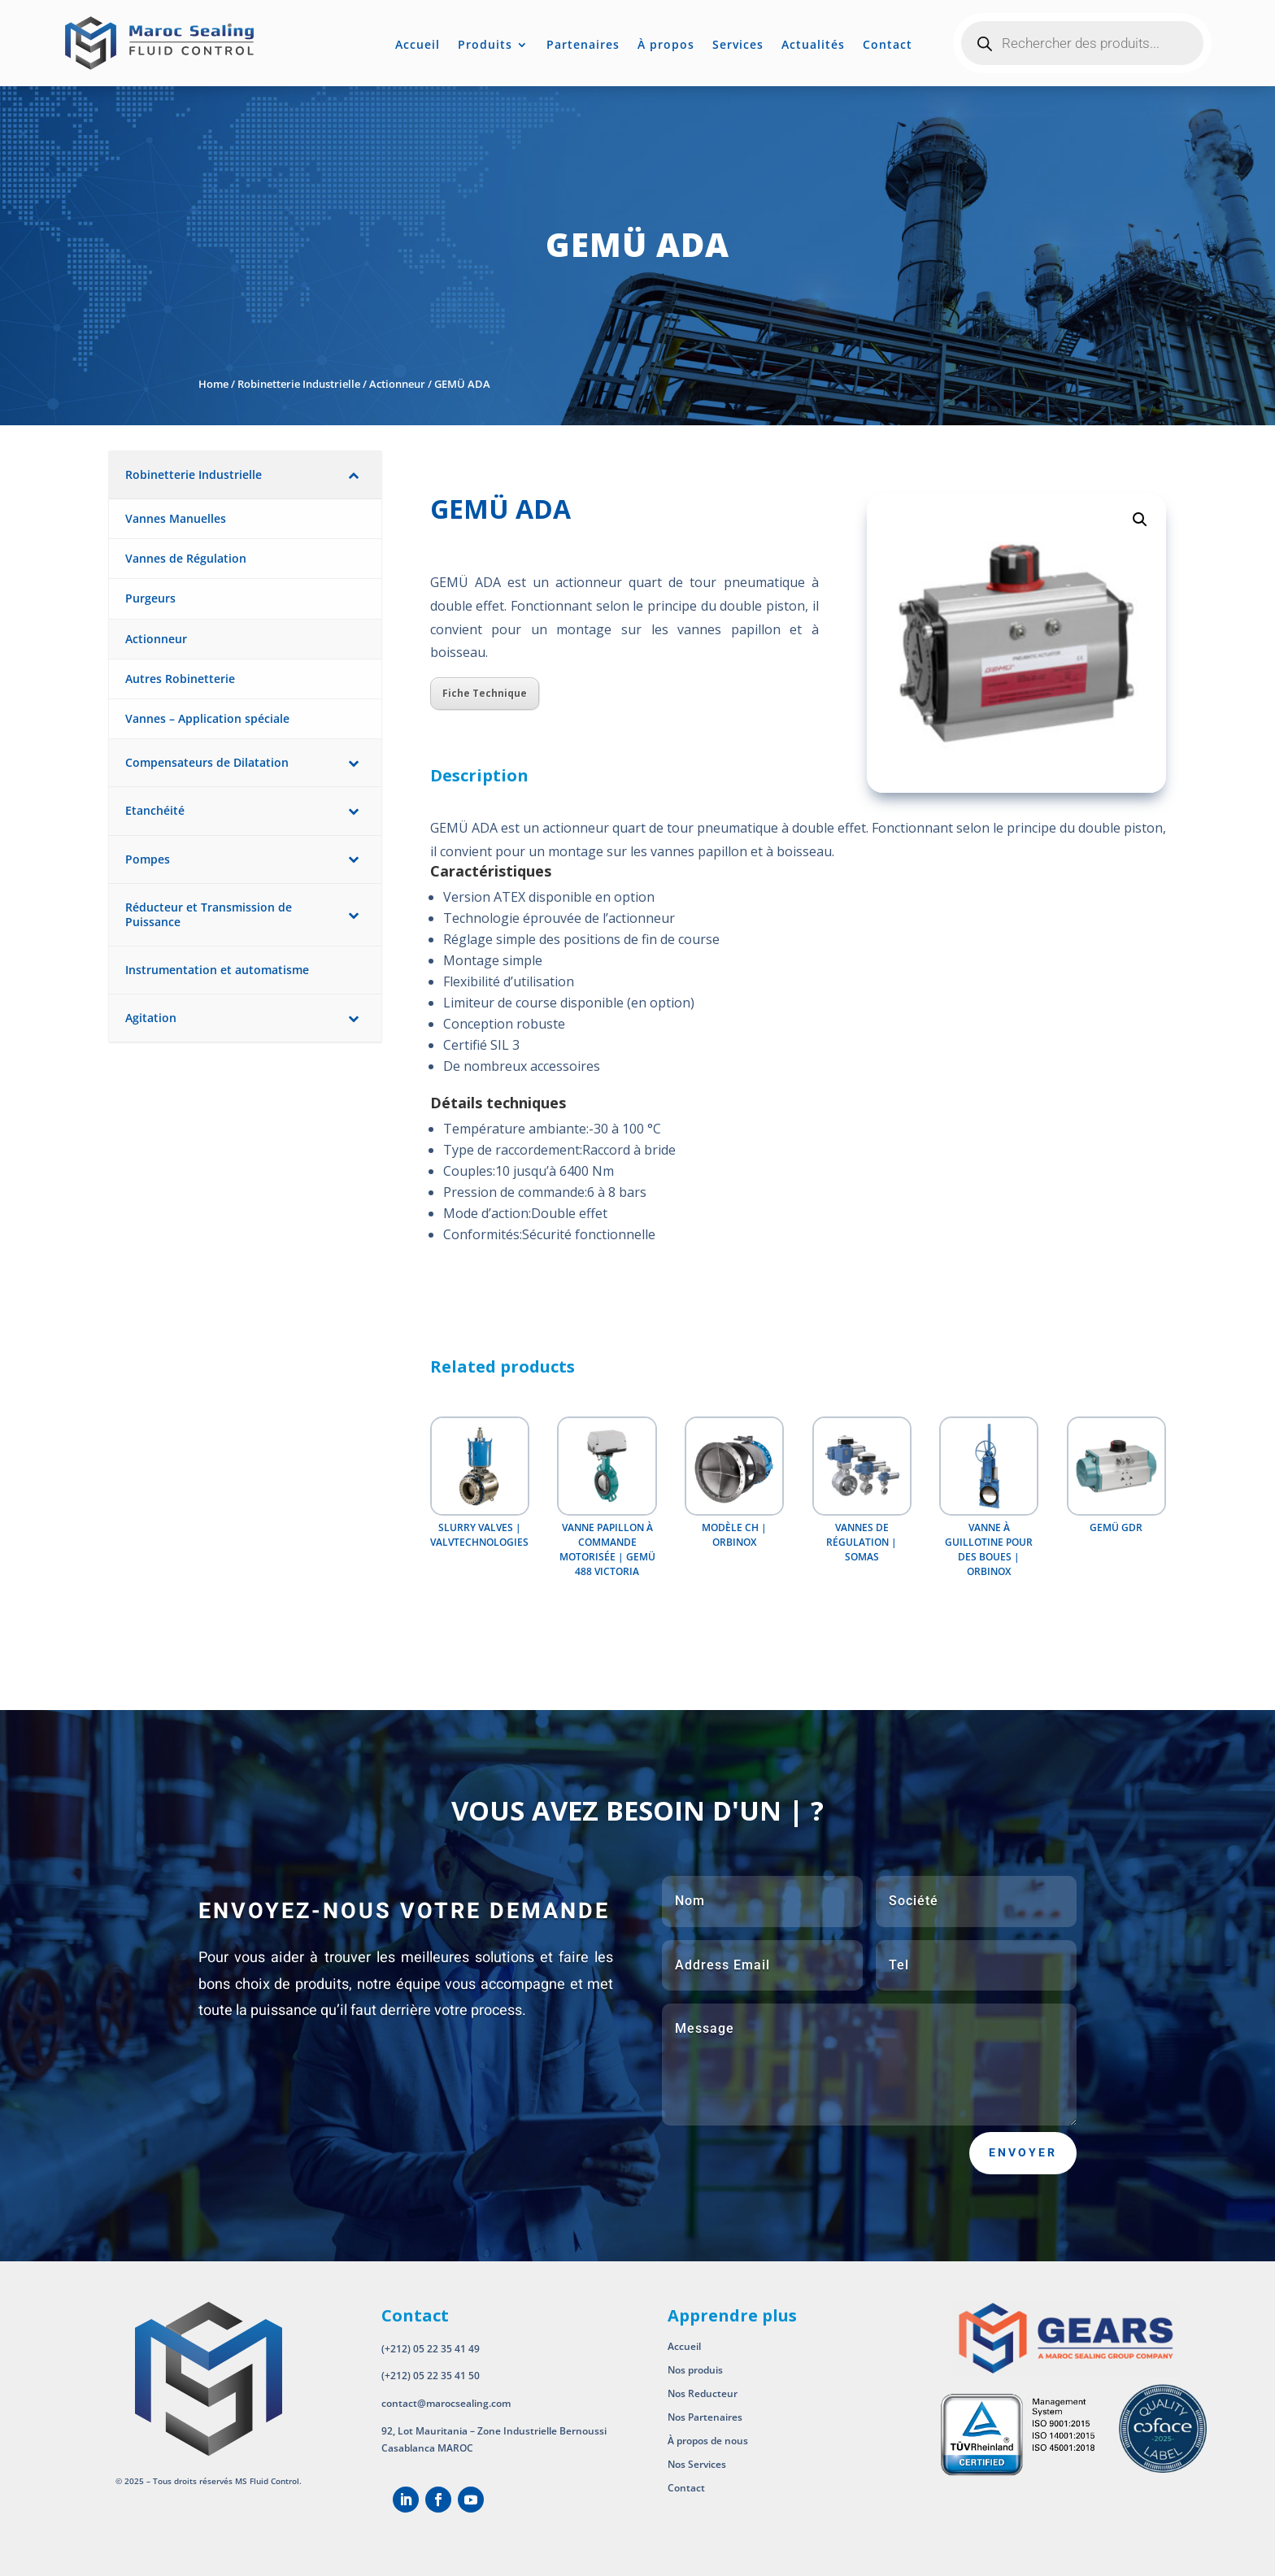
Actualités (813, 45)
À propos (666, 45)
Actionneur (397, 383)
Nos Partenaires (705, 2417)
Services (738, 45)
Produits (485, 45)
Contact (887, 45)
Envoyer (1023, 2152)
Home (213, 383)
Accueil (417, 45)
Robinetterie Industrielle (298, 383)
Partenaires (583, 45)
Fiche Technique (484, 693)
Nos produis (695, 2370)
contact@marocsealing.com (446, 2403)
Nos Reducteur (703, 2393)
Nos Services (697, 2464)
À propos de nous (709, 2441)
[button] (1140, 519)
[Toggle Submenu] (352, 474)
